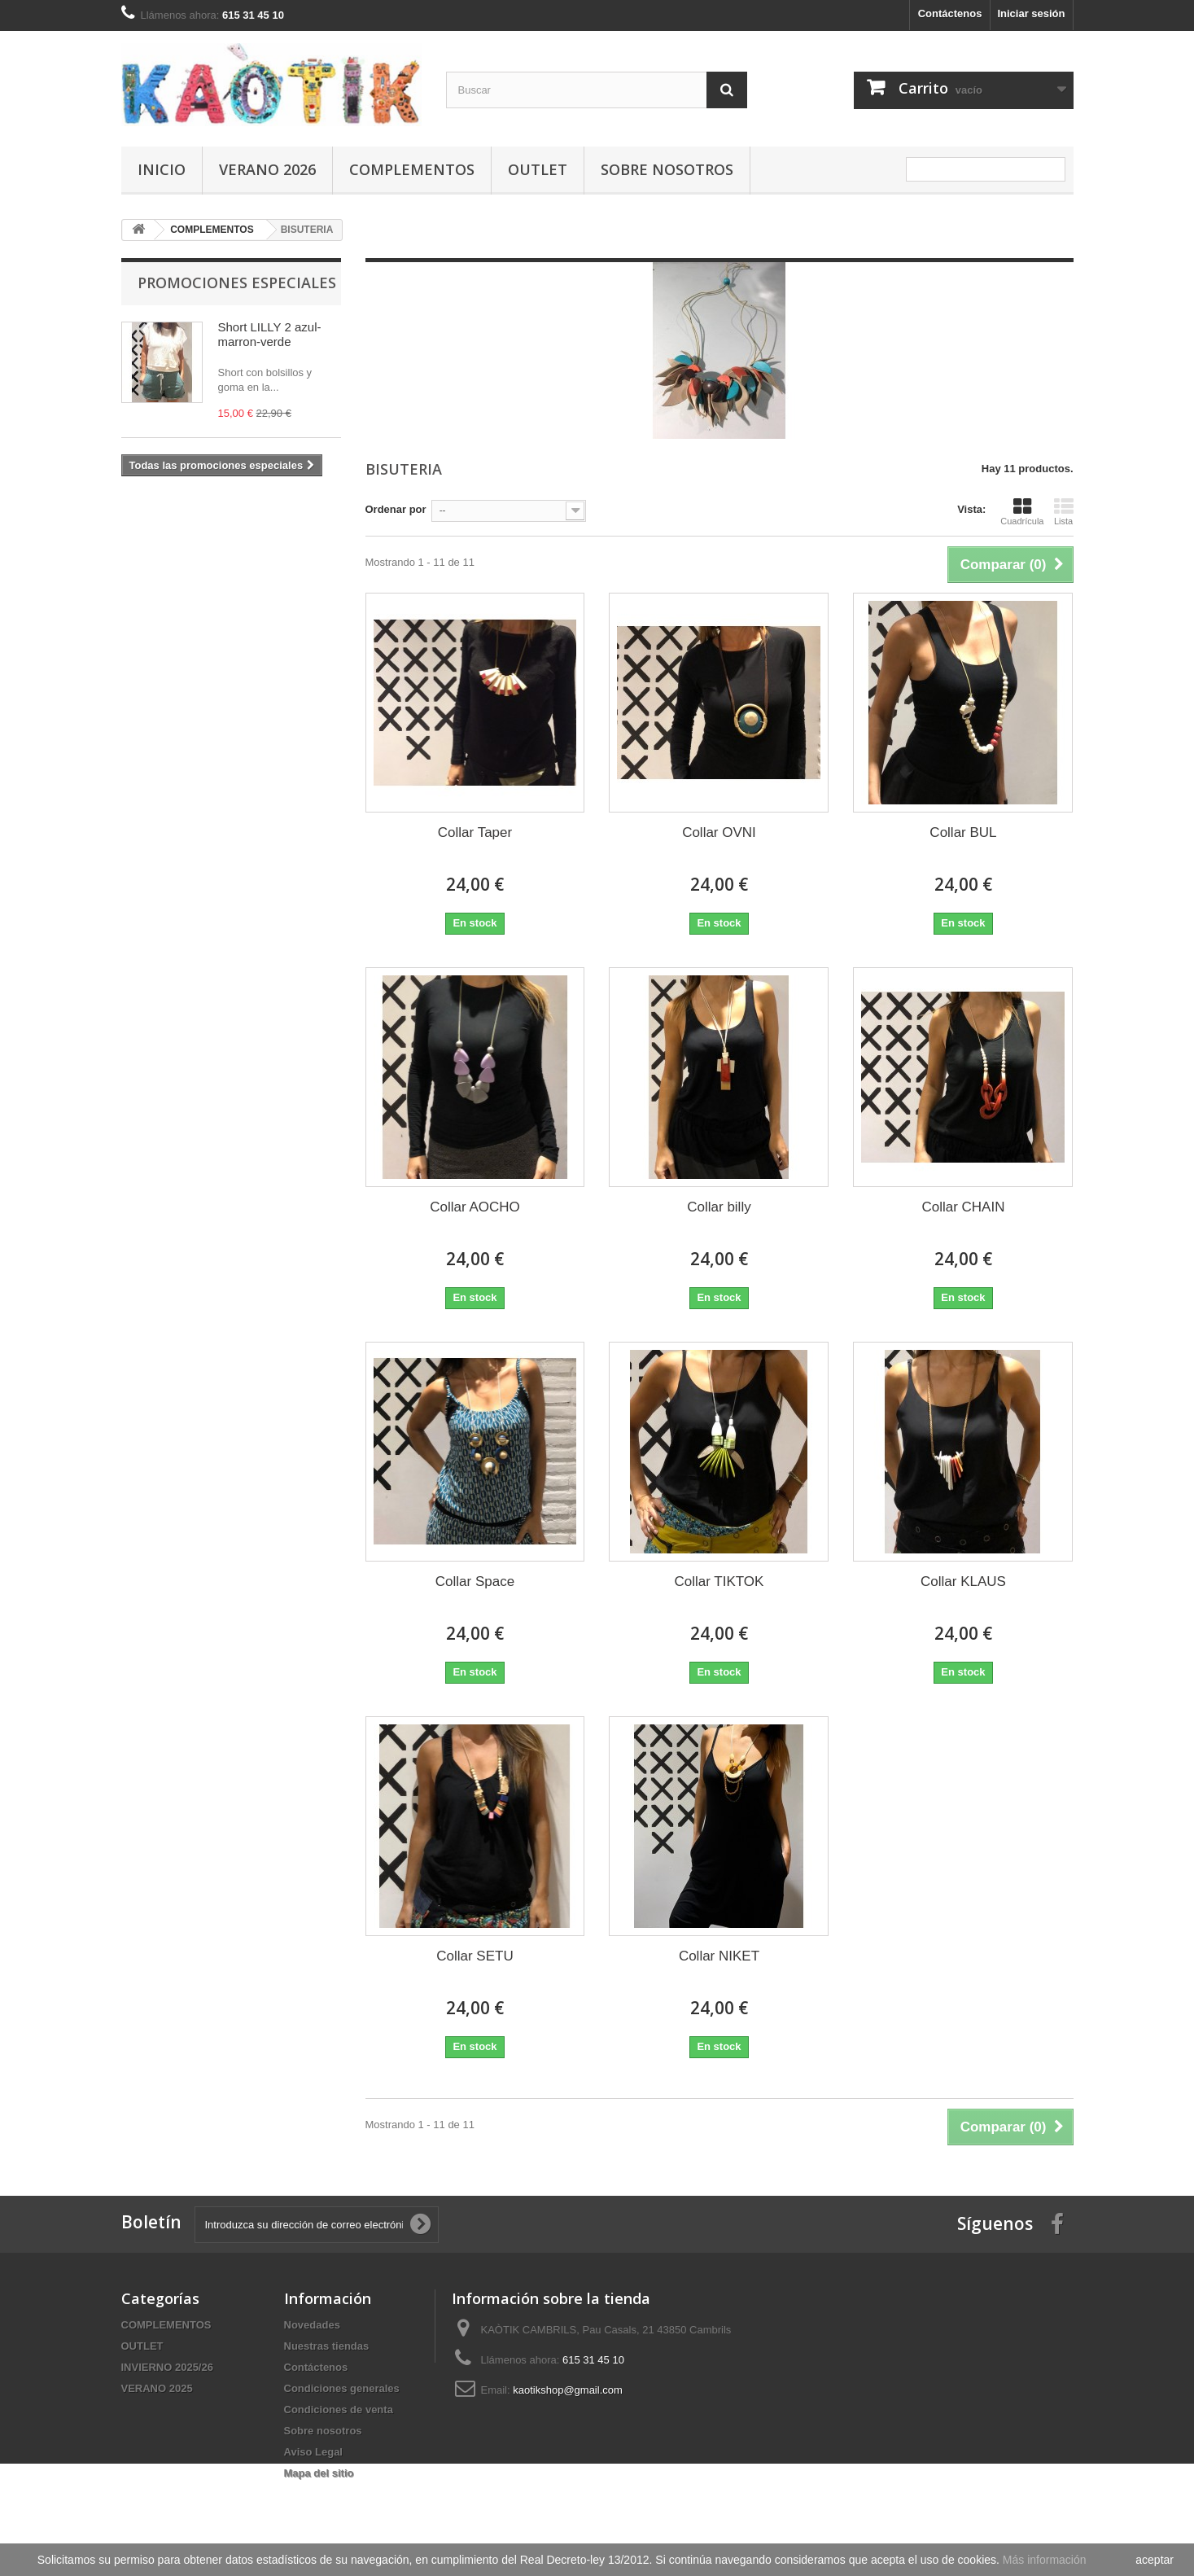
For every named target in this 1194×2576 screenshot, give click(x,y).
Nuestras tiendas (327, 2346)
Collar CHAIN (962, 1207)
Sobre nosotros (667, 169)
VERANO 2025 (157, 2388)
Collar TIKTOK (719, 1581)
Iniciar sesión (1031, 13)
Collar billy (718, 1207)
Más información (1045, 2559)
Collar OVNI (719, 832)
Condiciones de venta (338, 2409)
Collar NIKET (719, 1956)
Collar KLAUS (963, 1581)
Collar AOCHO (475, 1207)
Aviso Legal (313, 2452)
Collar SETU (474, 1956)
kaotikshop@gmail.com (568, 2390)
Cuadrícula (1021, 511)
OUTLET (537, 169)
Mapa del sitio (319, 2473)
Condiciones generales (342, 2388)
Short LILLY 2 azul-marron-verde (269, 334)
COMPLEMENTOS (412, 169)
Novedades (312, 2325)
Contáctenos (950, 13)
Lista (1064, 511)
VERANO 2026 (267, 169)
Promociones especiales (237, 282)
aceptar (1154, 2559)
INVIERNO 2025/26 (167, 2367)
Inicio (162, 169)
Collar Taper (475, 832)
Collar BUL (962, 832)
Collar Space (474, 1581)
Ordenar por (395, 509)
